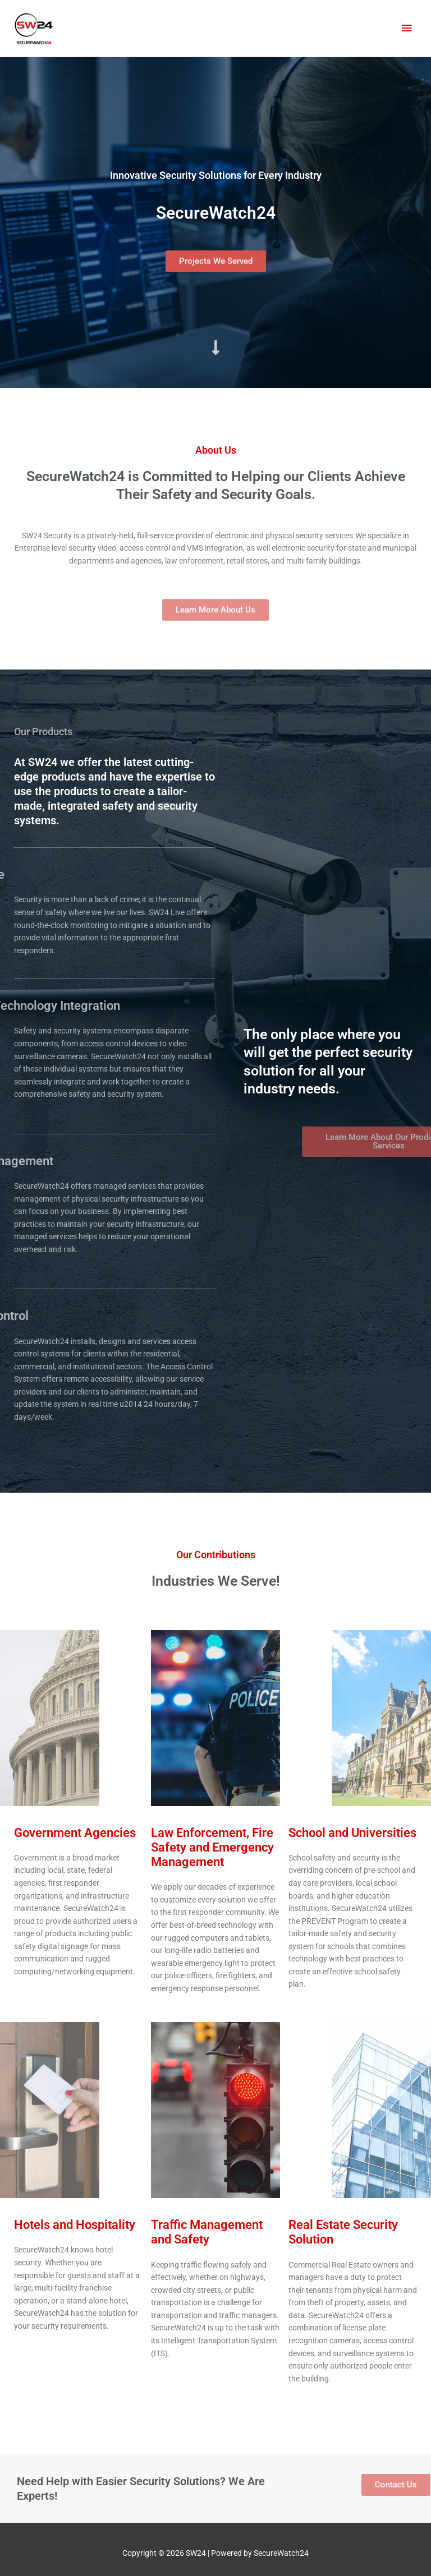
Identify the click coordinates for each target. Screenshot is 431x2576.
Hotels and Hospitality (74, 2225)
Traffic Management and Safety (207, 2232)
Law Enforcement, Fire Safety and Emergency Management (212, 1847)
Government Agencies (75, 1833)
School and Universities (352, 1833)
